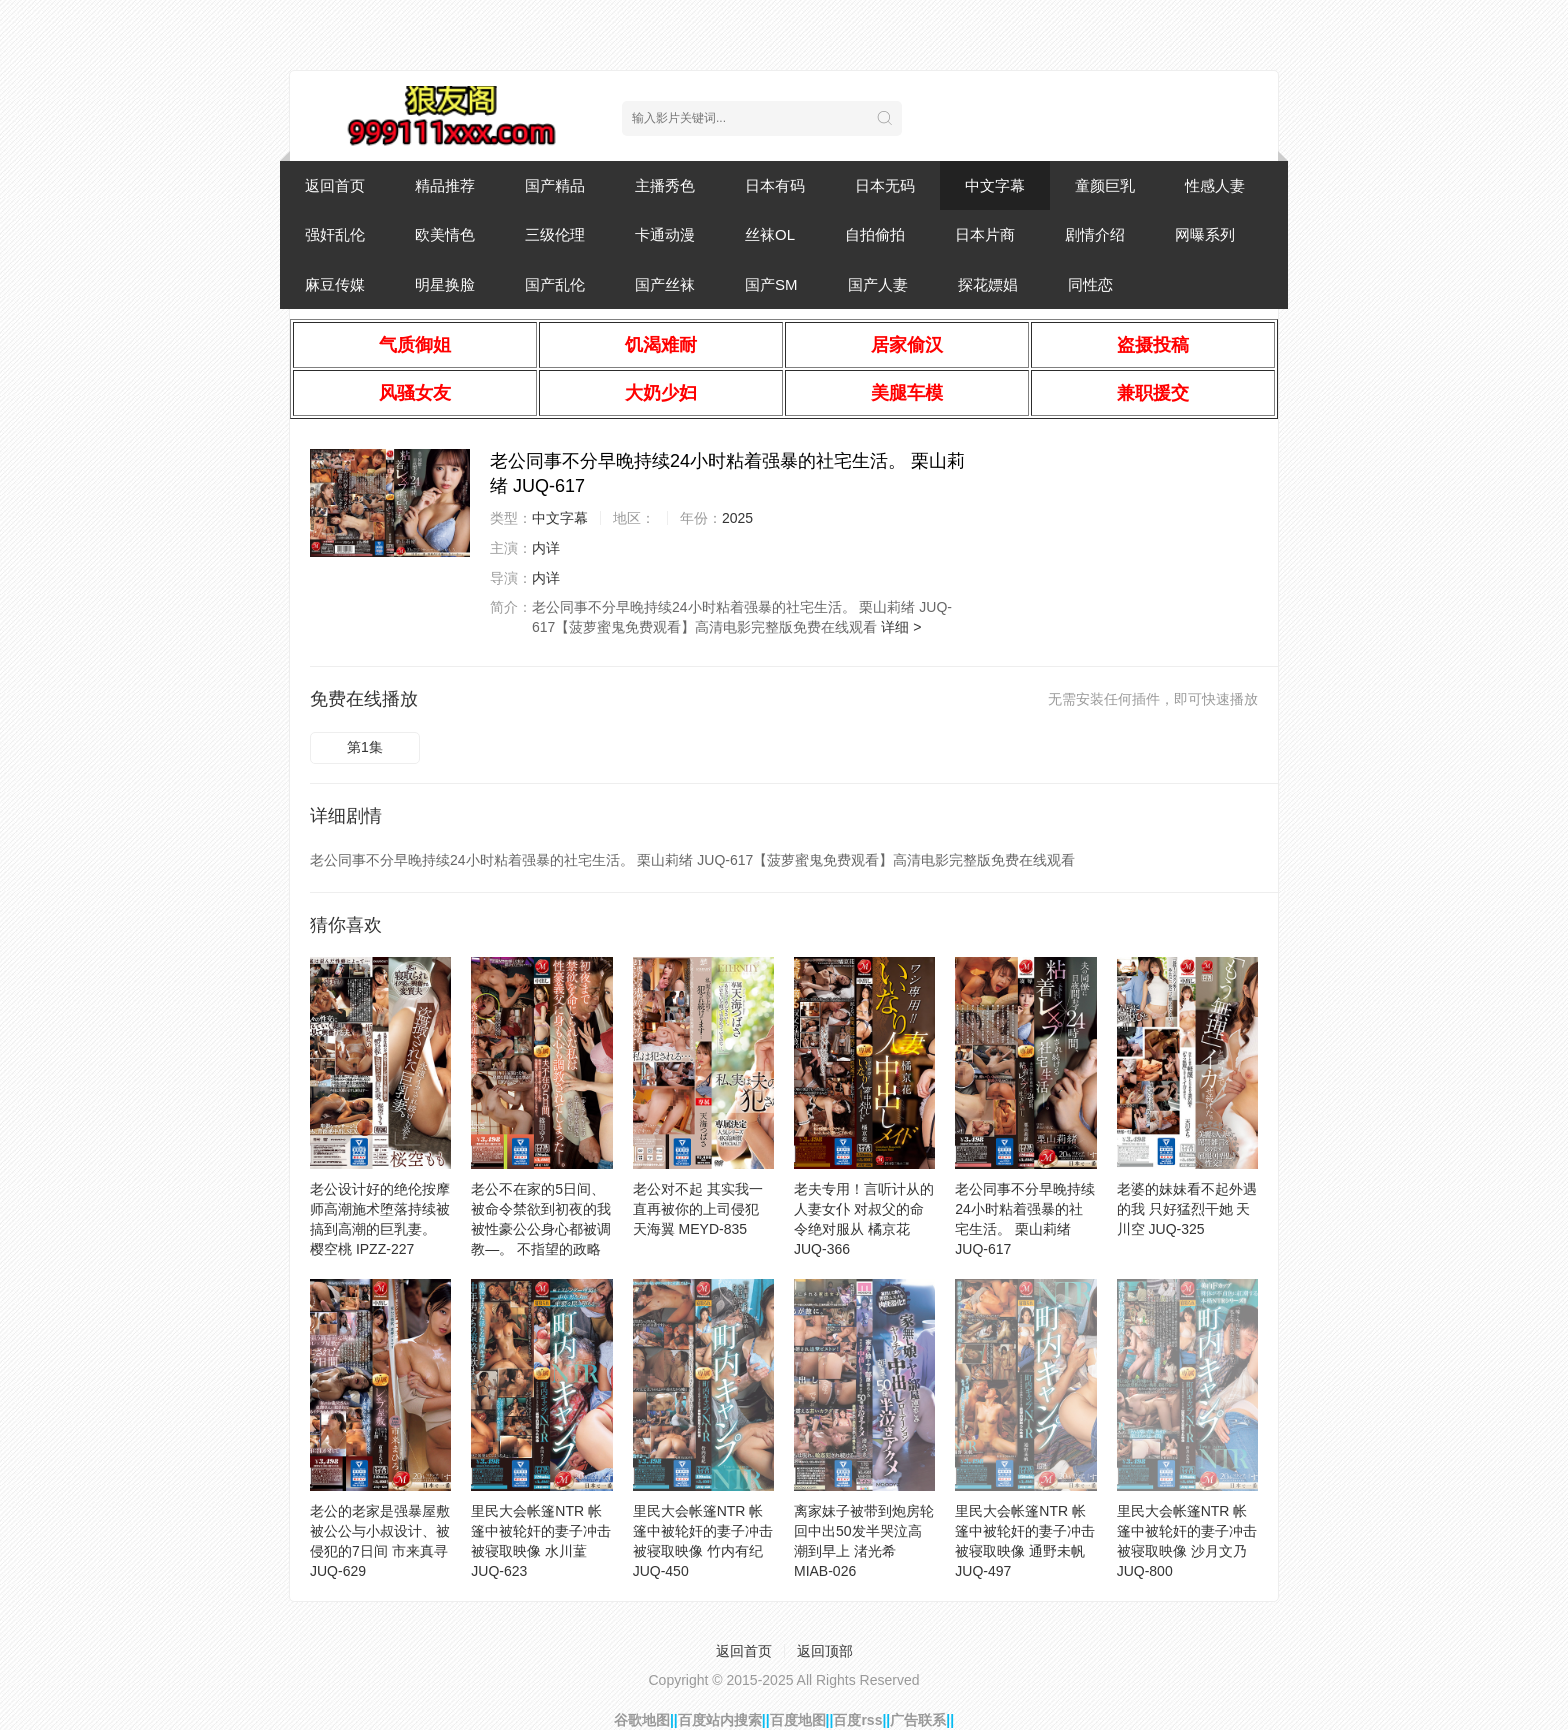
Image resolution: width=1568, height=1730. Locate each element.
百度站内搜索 (720, 1720)
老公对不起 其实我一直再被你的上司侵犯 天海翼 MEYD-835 (698, 1209)
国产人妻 (878, 284)
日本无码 (885, 185)
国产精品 (555, 185)
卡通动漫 (665, 234)
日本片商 (985, 234)
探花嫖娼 (988, 284)
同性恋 (1090, 284)
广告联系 (918, 1720)
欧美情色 (445, 234)
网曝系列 (1205, 234)
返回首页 (335, 185)
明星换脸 (445, 284)
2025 (737, 518)
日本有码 (775, 185)
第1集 (365, 747)
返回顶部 (825, 1651)
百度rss (857, 1720)
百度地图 (798, 1720)
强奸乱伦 (335, 234)
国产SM (771, 284)
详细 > (901, 627)
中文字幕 (995, 185)
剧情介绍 (1095, 234)
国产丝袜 (665, 284)
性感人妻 (1215, 185)
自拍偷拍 (875, 234)
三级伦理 (555, 234)
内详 (546, 548)
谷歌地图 (642, 1720)
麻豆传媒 (335, 284)
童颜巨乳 (1105, 185)
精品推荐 (445, 185)
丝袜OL (770, 234)
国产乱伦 (555, 284)
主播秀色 (665, 185)
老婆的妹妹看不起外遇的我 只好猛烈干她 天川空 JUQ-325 (1187, 1209)
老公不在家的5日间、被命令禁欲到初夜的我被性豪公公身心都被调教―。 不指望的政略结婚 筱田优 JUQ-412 (541, 1229)
